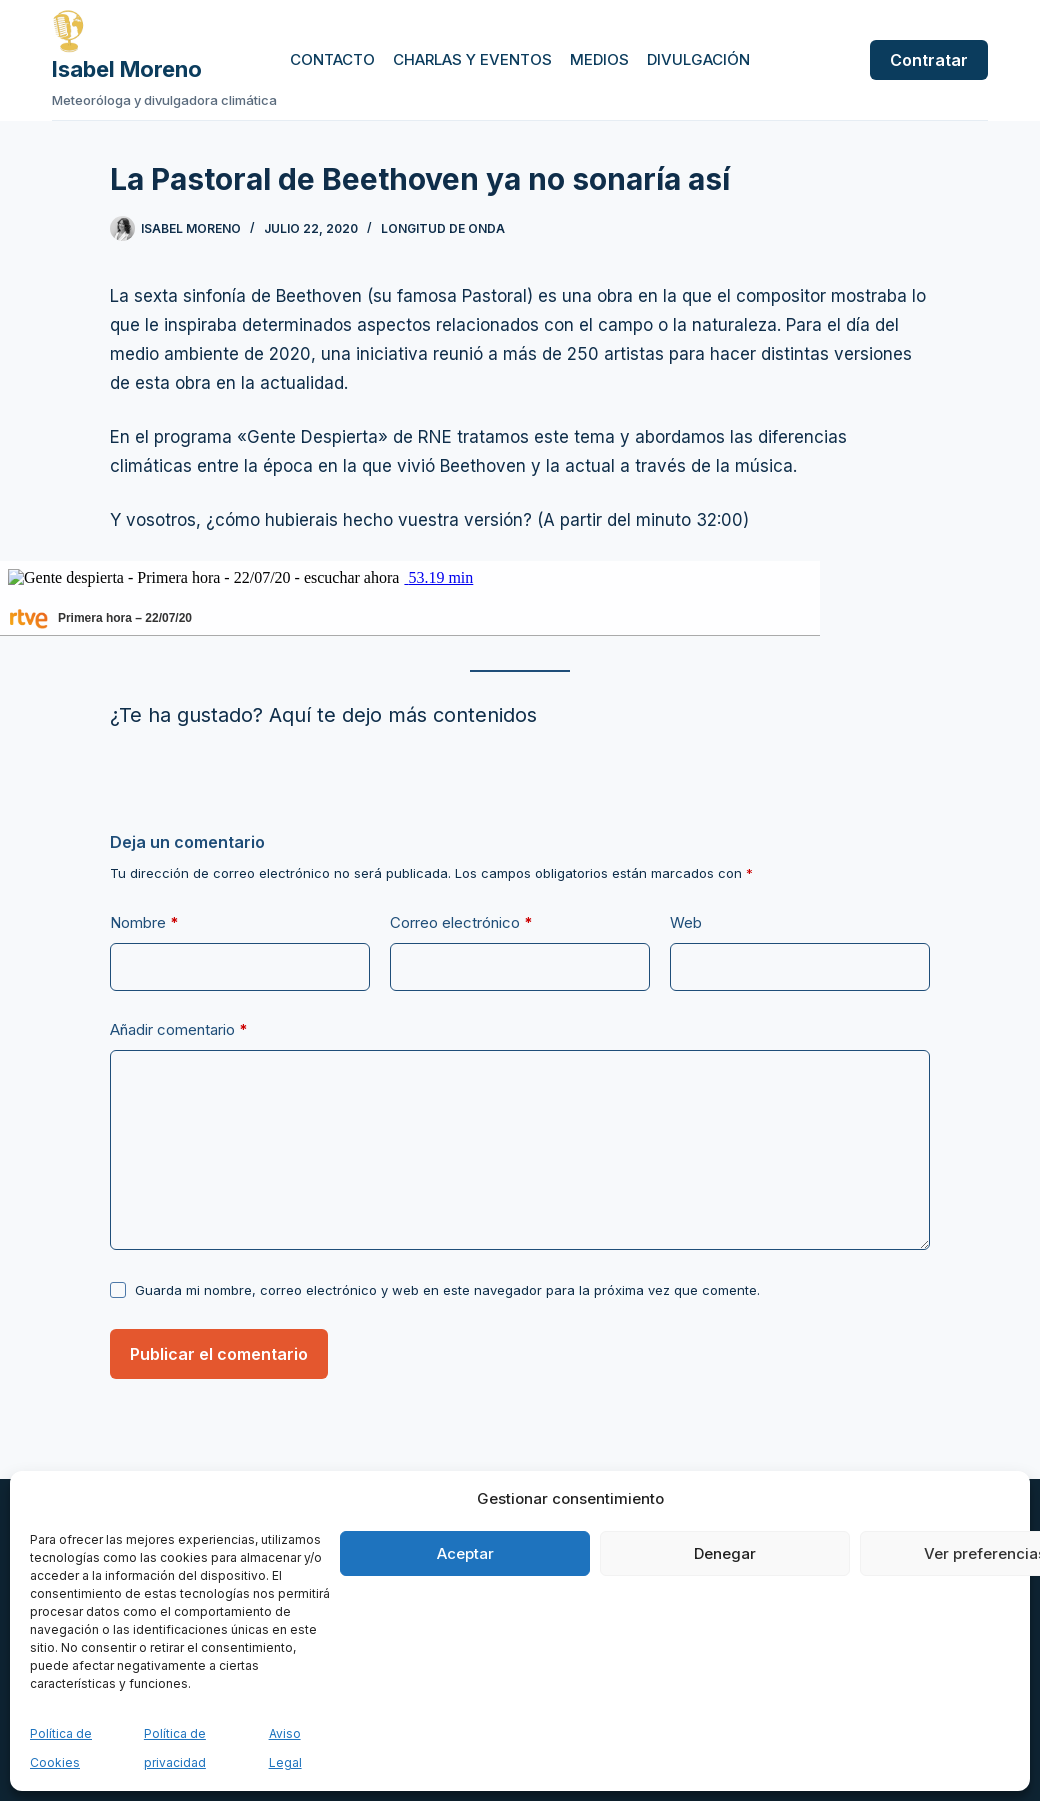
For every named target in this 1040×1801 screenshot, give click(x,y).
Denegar (725, 1553)
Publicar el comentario (219, 1354)
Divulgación (698, 59)
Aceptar (465, 1553)
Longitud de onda (443, 228)
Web (686, 922)
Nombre (144, 923)
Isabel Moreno (127, 69)
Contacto (332, 59)
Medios (599, 59)
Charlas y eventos (472, 59)
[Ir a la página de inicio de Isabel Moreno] (164, 31)
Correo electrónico (461, 923)
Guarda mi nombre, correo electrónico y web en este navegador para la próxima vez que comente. (447, 1290)
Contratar (929, 60)
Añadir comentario (179, 1030)
